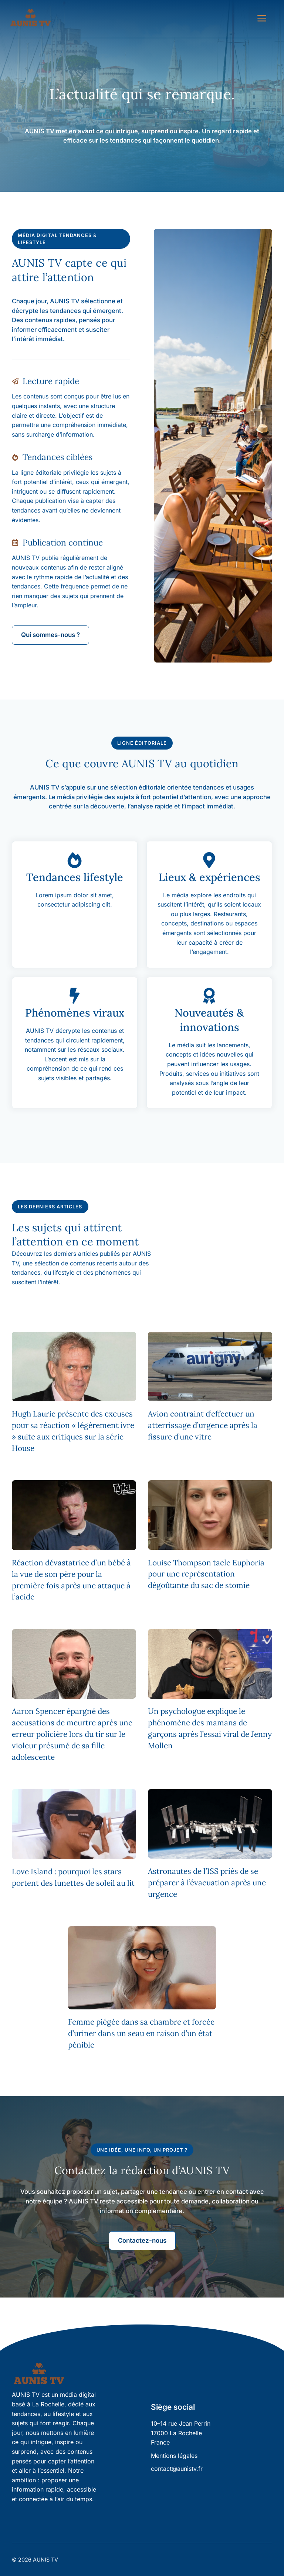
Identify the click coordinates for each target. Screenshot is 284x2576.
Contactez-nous (142, 2240)
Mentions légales (174, 2455)
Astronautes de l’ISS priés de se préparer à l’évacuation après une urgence (207, 1882)
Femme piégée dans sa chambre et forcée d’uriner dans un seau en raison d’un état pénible (141, 2033)
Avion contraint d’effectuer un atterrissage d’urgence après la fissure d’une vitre (202, 1425)
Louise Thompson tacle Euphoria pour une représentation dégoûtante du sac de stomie (206, 1574)
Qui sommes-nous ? (50, 634)
